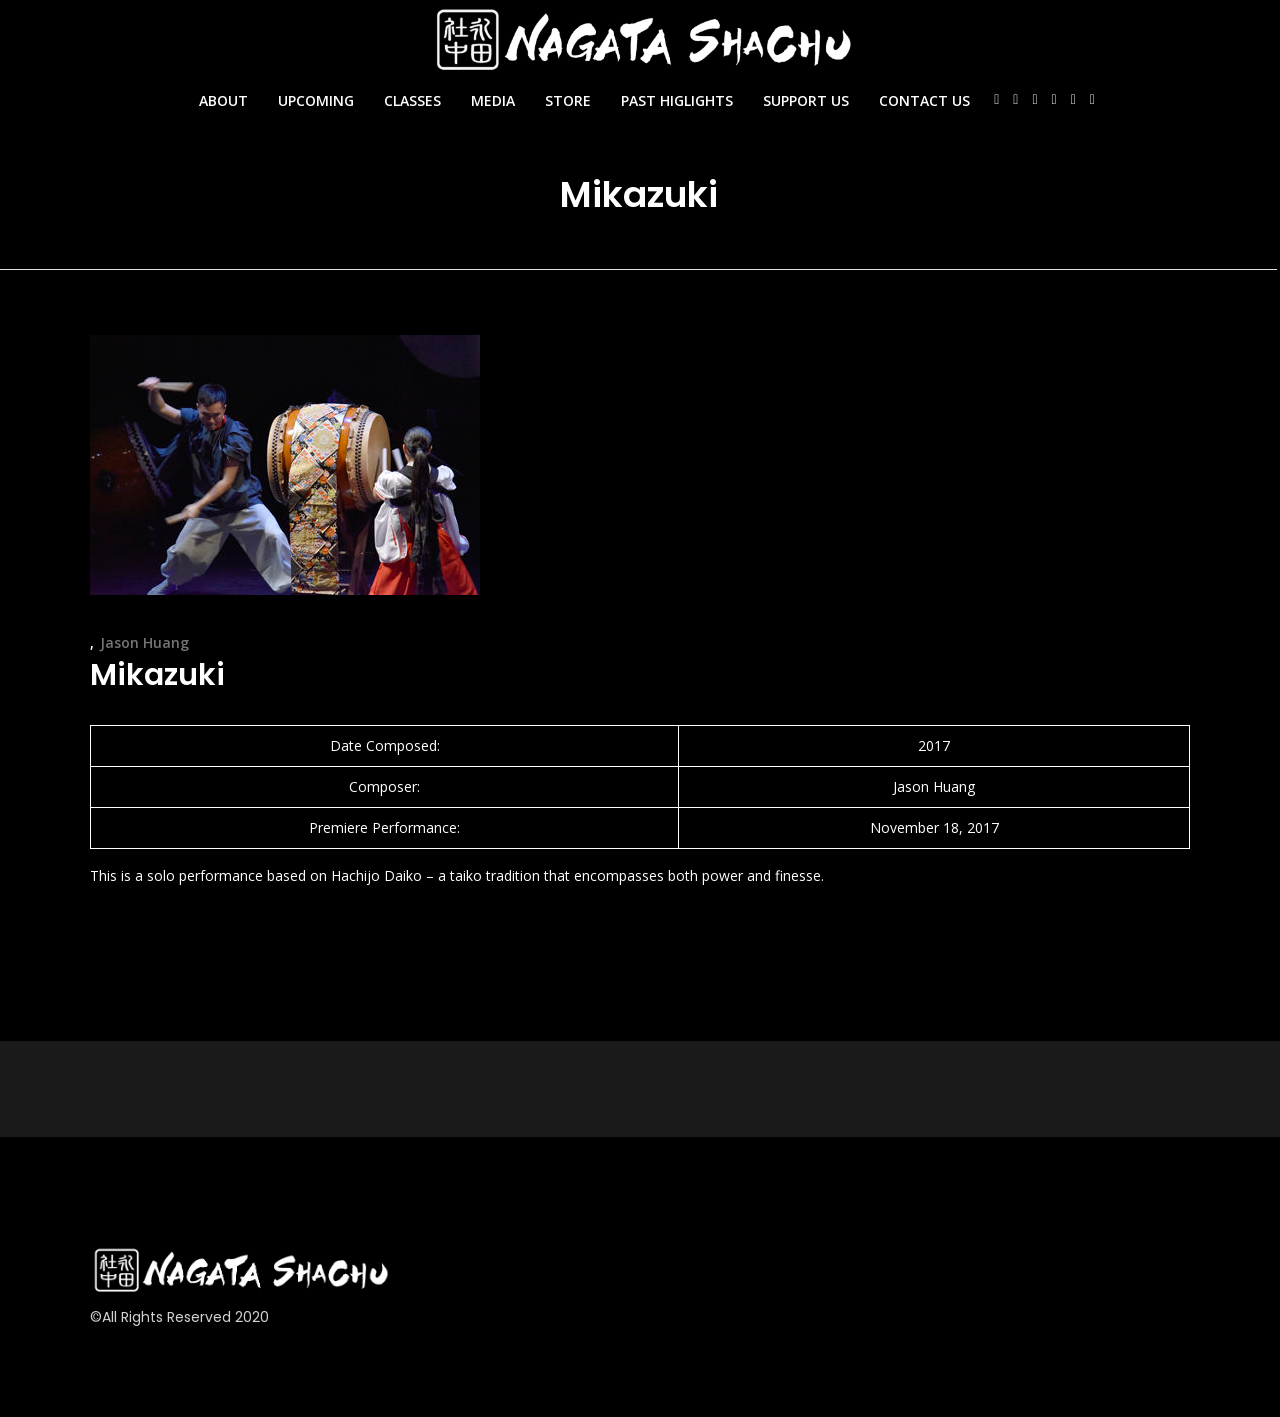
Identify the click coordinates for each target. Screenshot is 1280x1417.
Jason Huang (144, 642)
